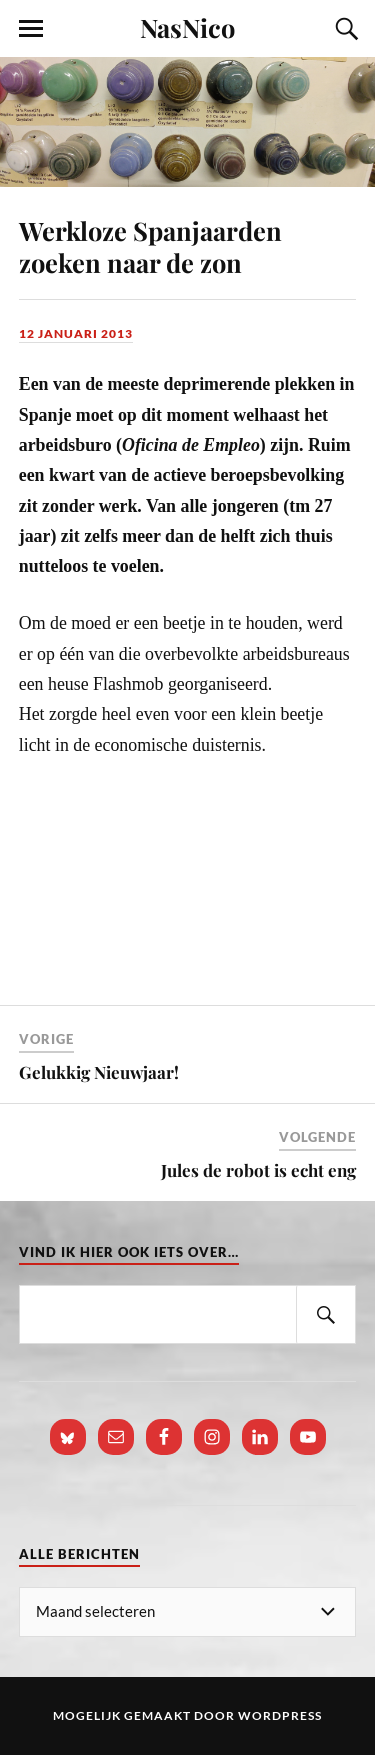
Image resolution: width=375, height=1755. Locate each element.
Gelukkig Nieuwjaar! (99, 1072)
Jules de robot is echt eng (258, 1170)
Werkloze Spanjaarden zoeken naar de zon (150, 246)
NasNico (187, 27)
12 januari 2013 (76, 333)
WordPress (280, 1715)
